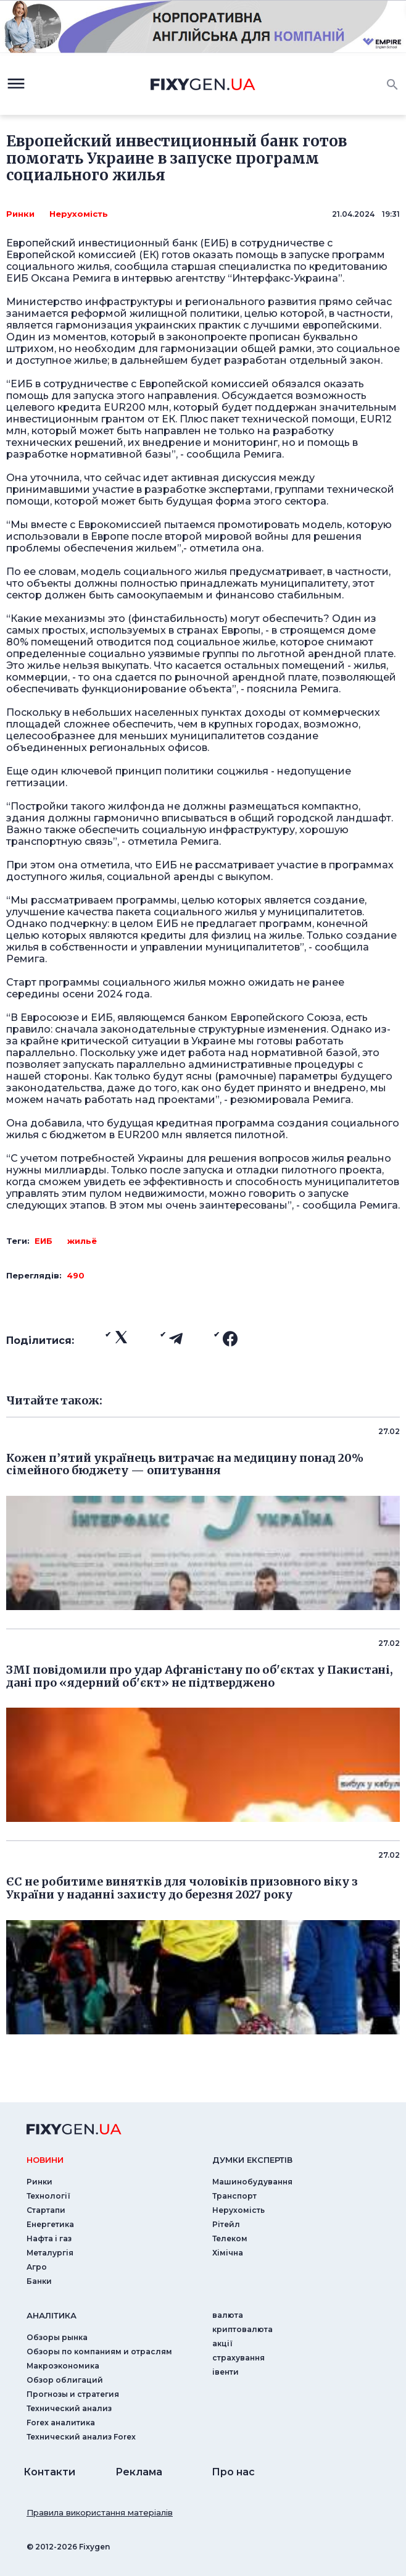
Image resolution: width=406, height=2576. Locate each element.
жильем (156, 548)
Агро (37, 2267)
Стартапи (46, 2210)
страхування (238, 2357)
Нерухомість (78, 214)
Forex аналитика (61, 2422)
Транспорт (234, 2196)
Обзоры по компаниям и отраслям (99, 2351)
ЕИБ (43, 1241)
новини (45, 2160)
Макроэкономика (63, 2365)
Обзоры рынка (57, 2337)
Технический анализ (69, 2408)
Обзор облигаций (65, 2380)
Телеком (229, 2238)
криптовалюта (242, 2329)
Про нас (233, 2472)
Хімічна (227, 2252)
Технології (48, 2196)
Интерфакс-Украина (285, 278)
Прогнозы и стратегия (73, 2394)
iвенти (225, 2372)
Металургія (50, 2252)
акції (222, 2343)
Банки (39, 2281)
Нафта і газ (49, 2238)
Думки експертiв (252, 2160)
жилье (90, 360)
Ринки (20, 214)
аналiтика (52, 2315)
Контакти (49, 2472)
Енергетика (50, 2224)
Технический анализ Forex (81, 2436)
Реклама (138, 2472)
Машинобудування (252, 2181)
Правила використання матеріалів (100, 2512)
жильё (82, 1241)
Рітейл (226, 2224)
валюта (227, 2315)
